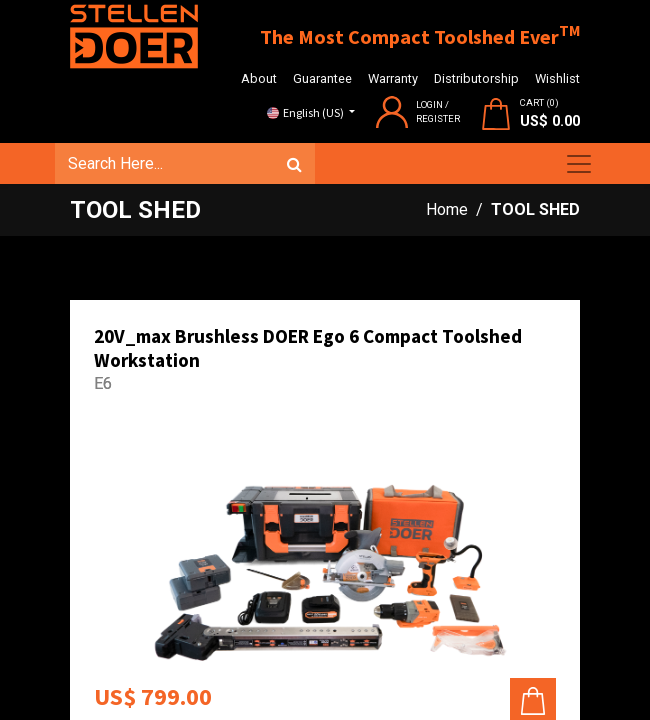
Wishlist (557, 78)
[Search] (294, 164)
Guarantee (322, 78)
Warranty (393, 78)
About (259, 78)
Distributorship (476, 78)
